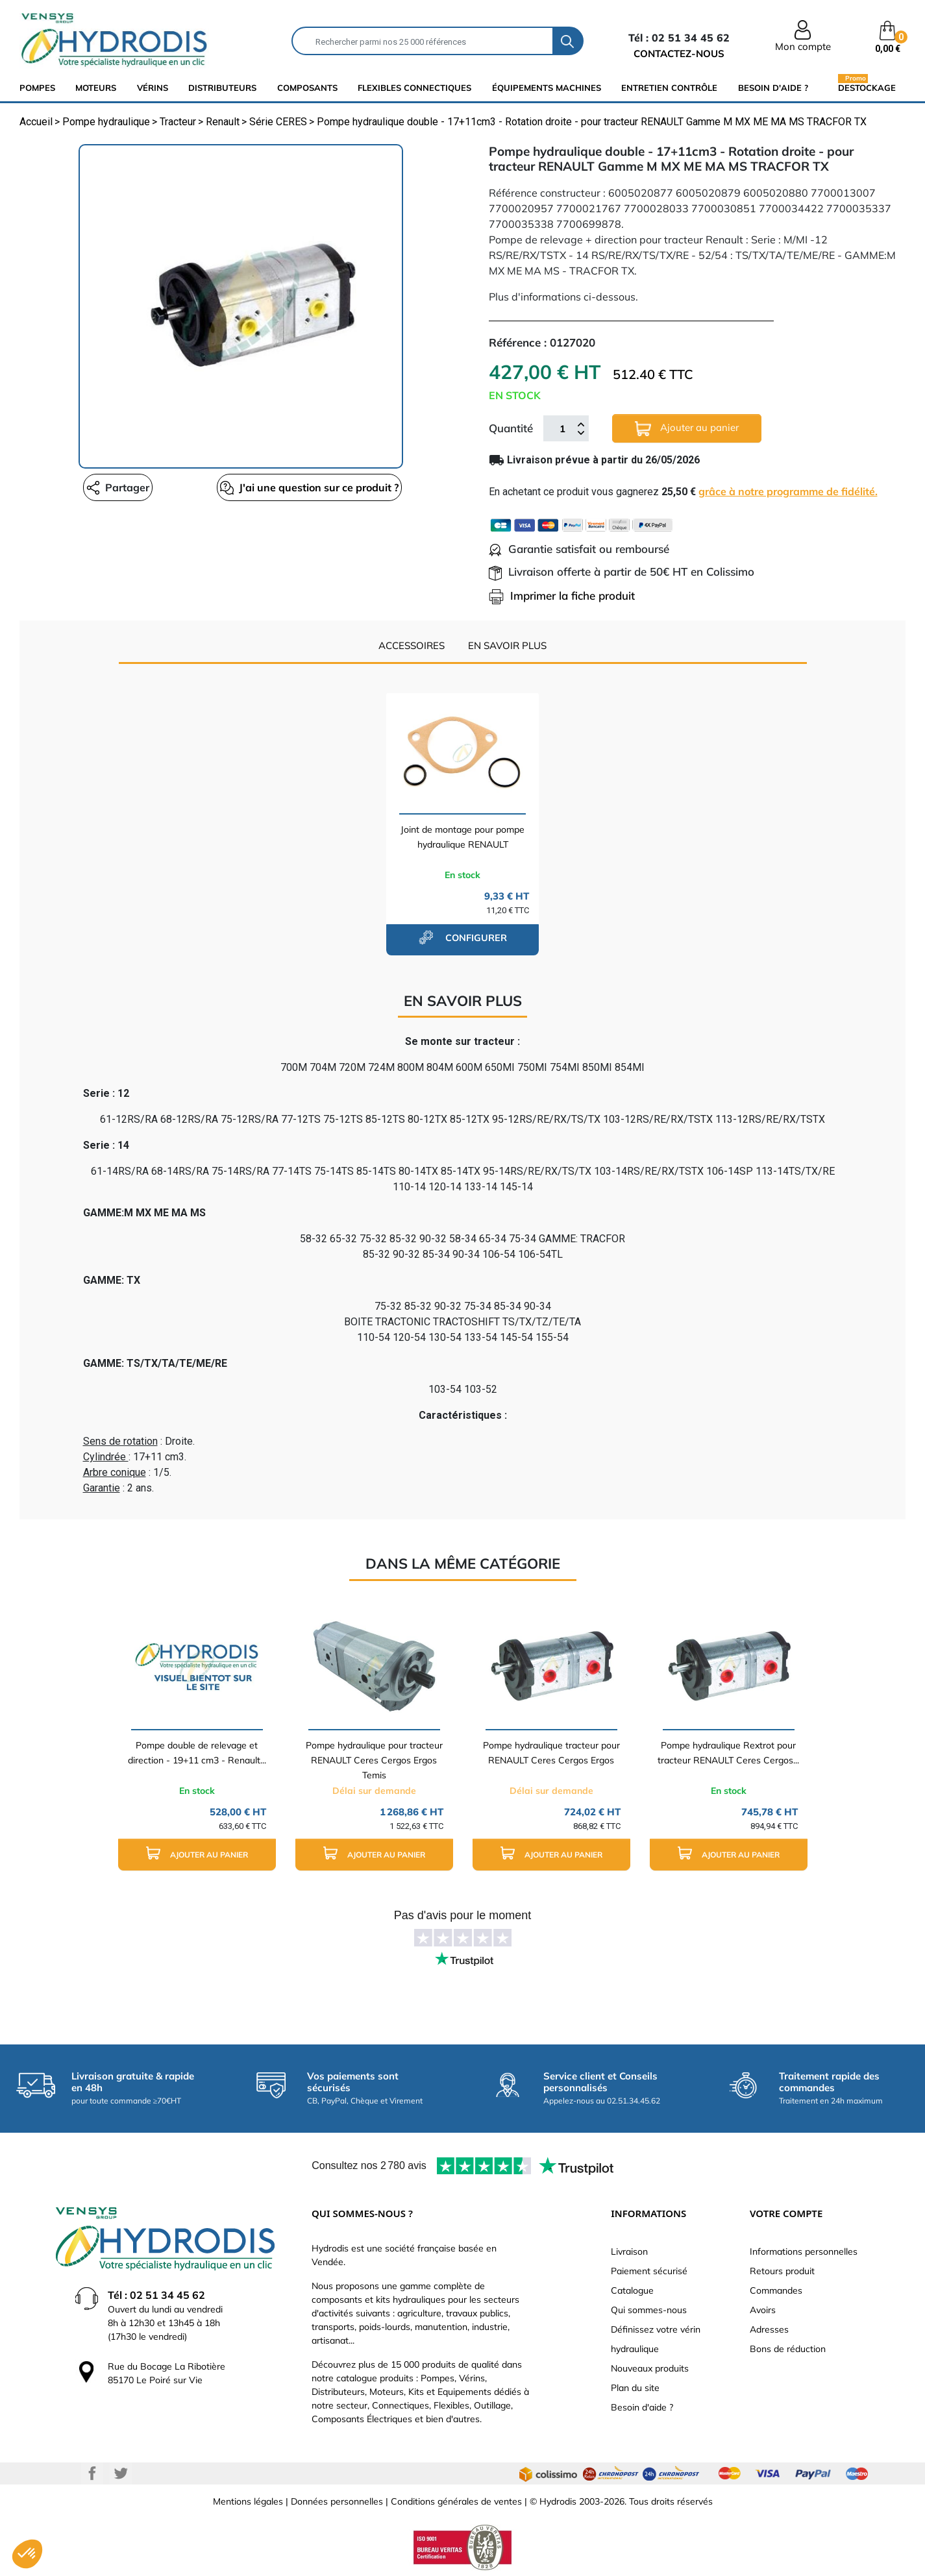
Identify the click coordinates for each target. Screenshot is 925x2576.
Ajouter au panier (687, 428)
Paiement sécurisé (649, 2271)
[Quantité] (562, 428)
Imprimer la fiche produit (562, 595)
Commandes (776, 2290)
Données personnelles (337, 2501)
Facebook (92, 2473)
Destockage (867, 87)
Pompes (37, 87)
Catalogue (632, 2290)
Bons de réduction (788, 2349)
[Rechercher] (422, 41)
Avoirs (763, 2310)
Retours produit (782, 2271)
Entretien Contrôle (669, 87)
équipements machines (546, 87)
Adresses (769, 2329)
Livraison (629, 2251)
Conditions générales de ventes (456, 2501)
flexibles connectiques (414, 87)
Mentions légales (248, 2501)
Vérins (152, 87)
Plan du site (635, 2388)
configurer (463, 937)
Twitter (121, 2473)
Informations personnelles (803, 2251)
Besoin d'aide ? (773, 87)
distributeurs (222, 87)
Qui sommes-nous (649, 2310)
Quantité (511, 428)
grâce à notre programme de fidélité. (788, 491)
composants (307, 87)
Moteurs (95, 87)
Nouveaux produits (650, 2368)
